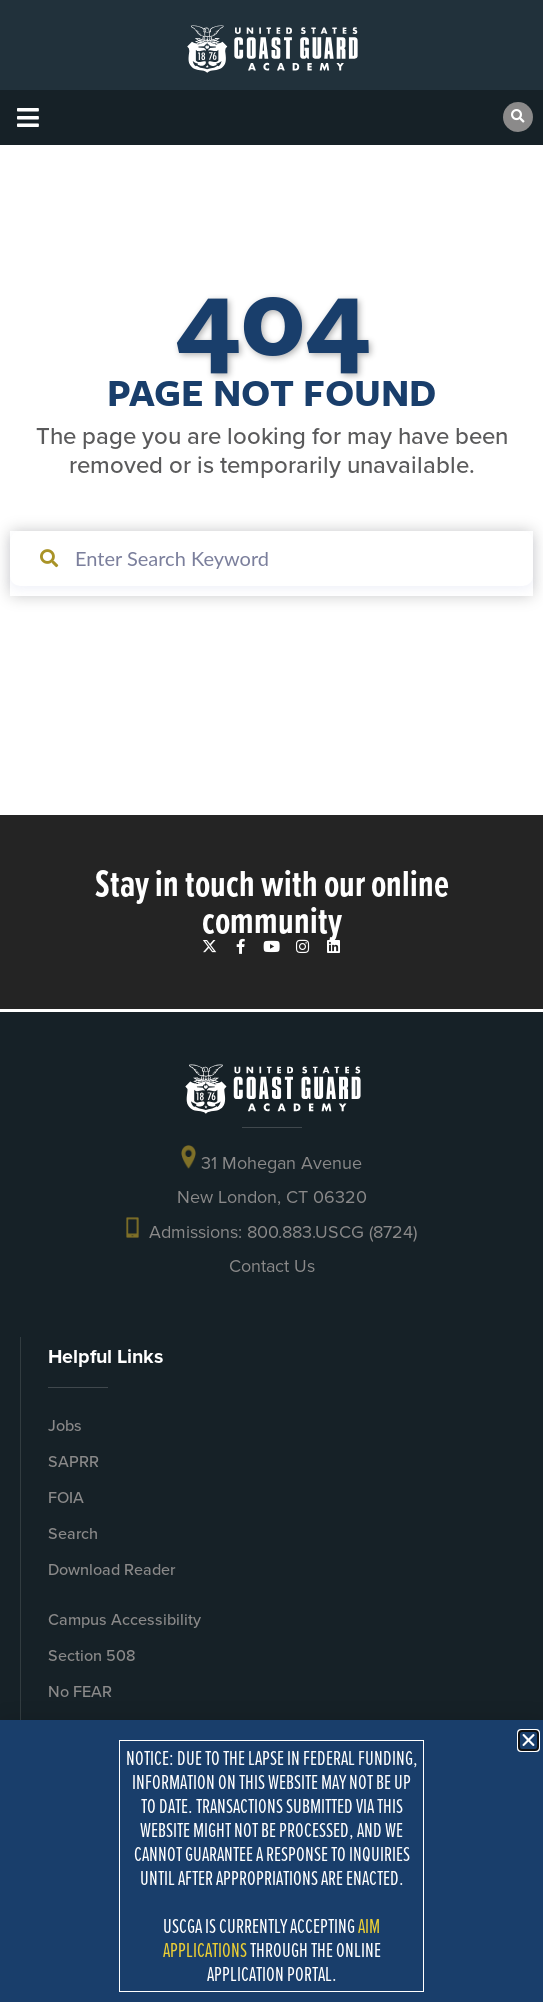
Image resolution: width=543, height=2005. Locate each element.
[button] (27, 117)
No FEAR (80, 1691)
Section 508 (92, 1655)
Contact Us (272, 1266)
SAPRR (73, 1461)
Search (73, 1533)
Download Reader (111, 1569)
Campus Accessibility (124, 1619)
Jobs (65, 1425)
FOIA (66, 1497)
